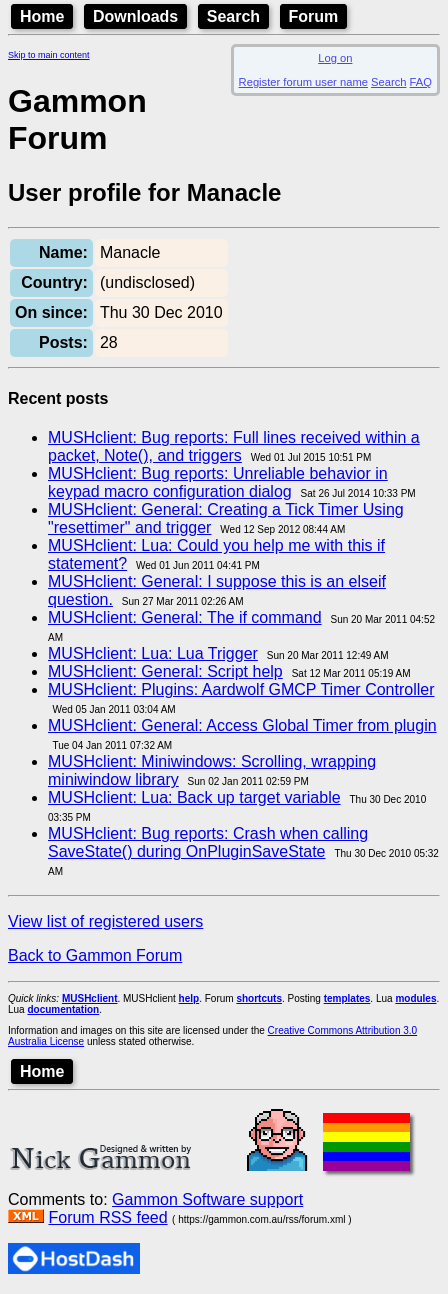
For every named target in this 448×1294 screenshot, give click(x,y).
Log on (335, 58)
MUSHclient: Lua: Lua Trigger (153, 653)
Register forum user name (303, 82)
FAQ (421, 82)
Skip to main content (49, 55)
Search (233, 16)
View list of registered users (105, 921)
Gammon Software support (207, 1199)
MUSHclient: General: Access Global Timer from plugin (242, 725)
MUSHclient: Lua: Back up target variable (194, 797)
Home (42, 16)
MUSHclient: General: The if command (185, 617)
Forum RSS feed (107, 1217)
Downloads (135, 16)
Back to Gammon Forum (95, 955)
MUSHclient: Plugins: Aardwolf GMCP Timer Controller (241, 689)
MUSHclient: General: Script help (165, 671)
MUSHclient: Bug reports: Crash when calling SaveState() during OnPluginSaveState (208, 842)
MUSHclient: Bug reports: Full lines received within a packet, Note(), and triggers (234, 446)
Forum (314, 16)
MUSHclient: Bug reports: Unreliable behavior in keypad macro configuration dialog (218, 482)
